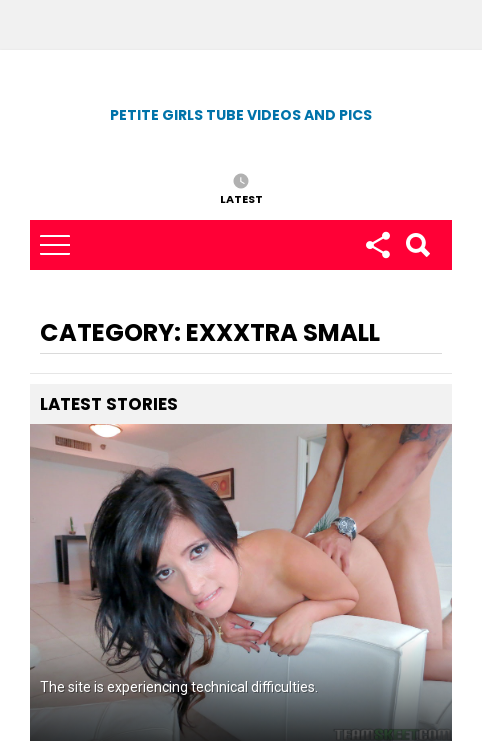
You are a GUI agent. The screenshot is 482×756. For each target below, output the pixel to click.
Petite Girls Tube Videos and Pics (241, 115)
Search (417, 245)
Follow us (377, 245)
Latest (241, 198)
